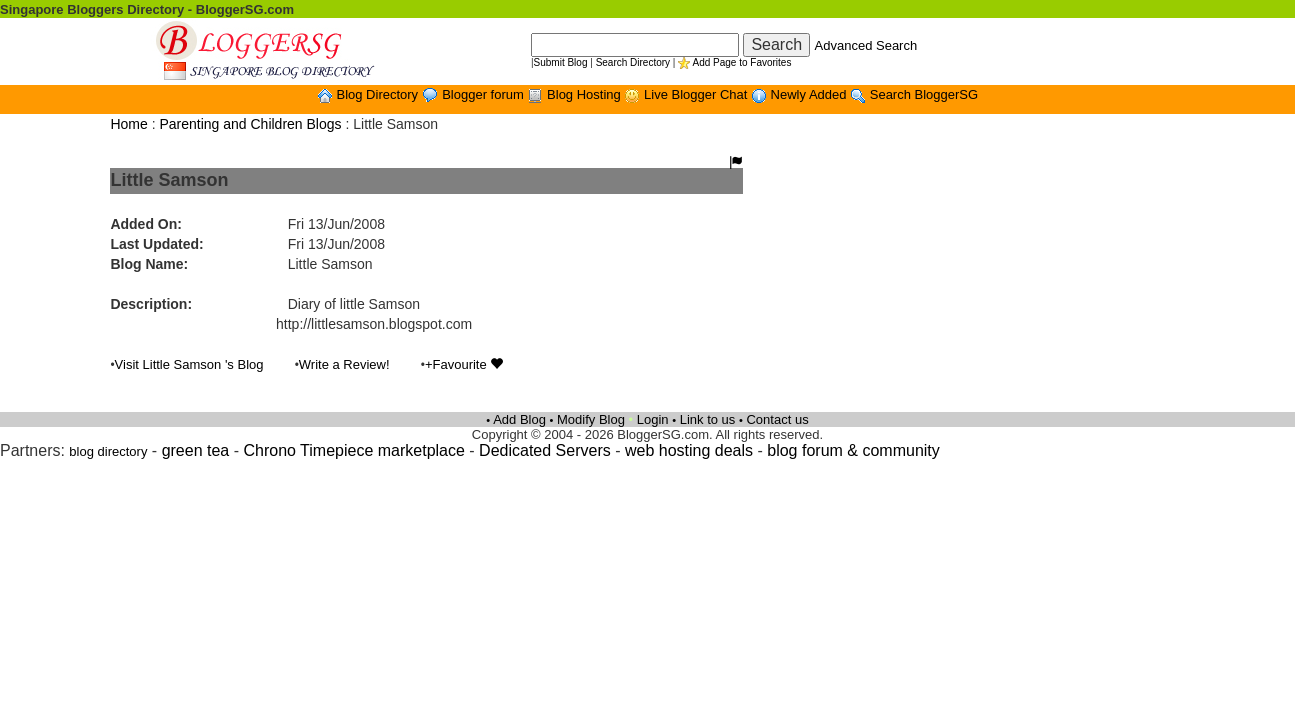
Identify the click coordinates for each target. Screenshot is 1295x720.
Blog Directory (378, 94)
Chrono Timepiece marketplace (353, 450)
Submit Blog (561, 62)
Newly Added (811, 94)
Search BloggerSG (924, 94)
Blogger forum (484, 94)
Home (128, 124)
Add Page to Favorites (741, 62)
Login (653, 419)
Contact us (777, 419)
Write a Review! (344, 364)
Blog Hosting (585, 94)
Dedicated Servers (545, 450)
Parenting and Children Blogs (250, 124)
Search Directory (633, 62)
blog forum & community (853, 450)
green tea (196, 450)
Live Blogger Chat (697, 94)
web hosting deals (689, 450)
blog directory (108, 451)
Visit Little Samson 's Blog (189, 364)
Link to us (708, 419)
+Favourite (464, 364)
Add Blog (519, 419)
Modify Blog (591, 419)
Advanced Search (866, 45)
